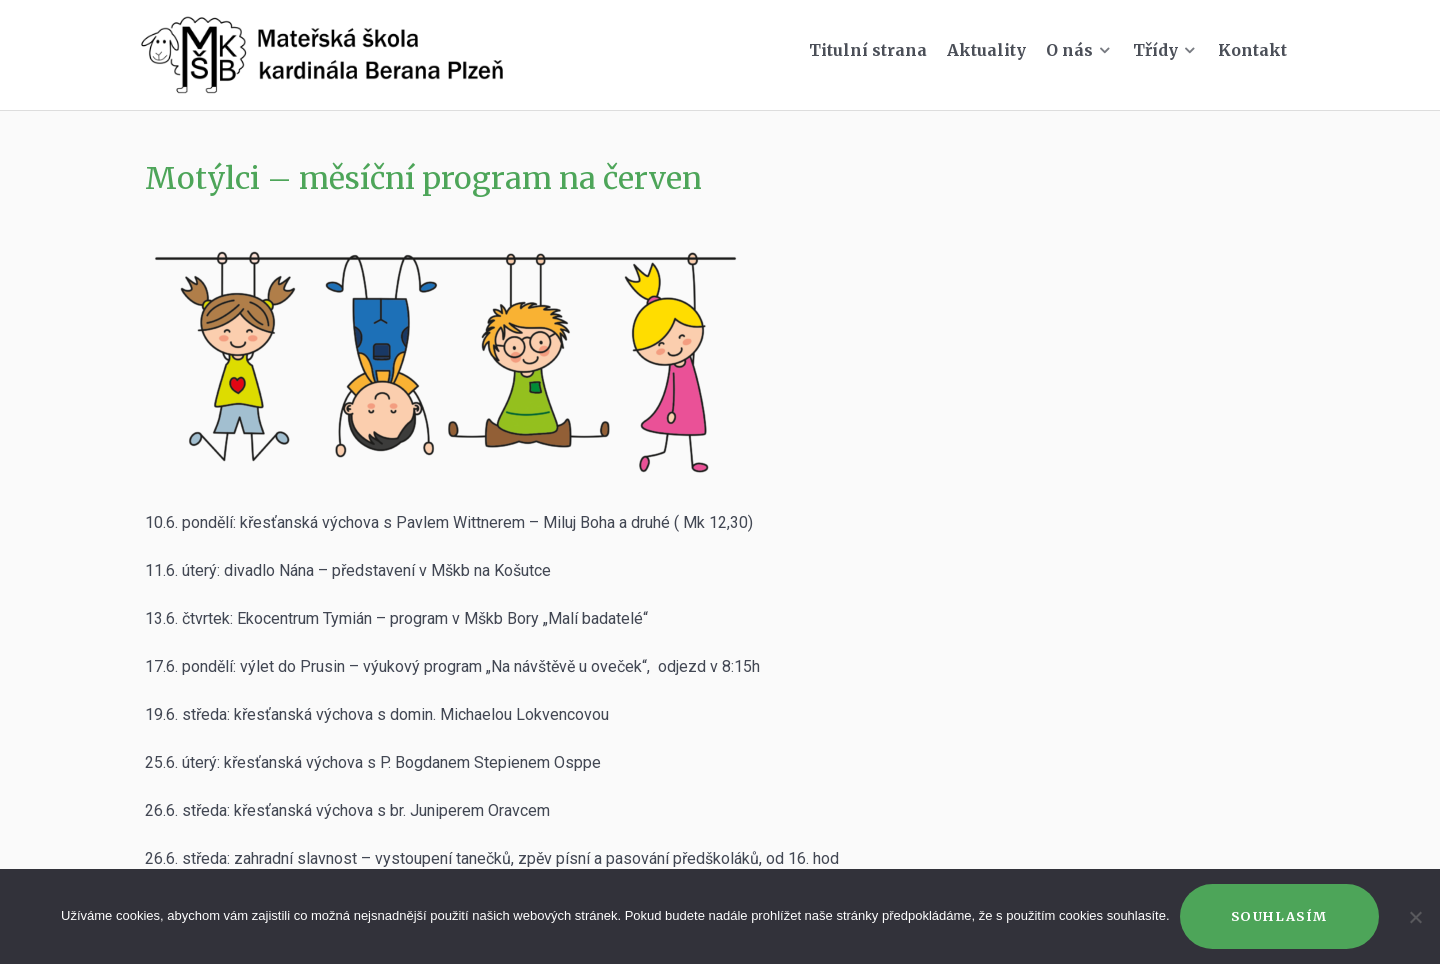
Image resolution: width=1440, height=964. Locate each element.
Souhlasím (1279, 916)
